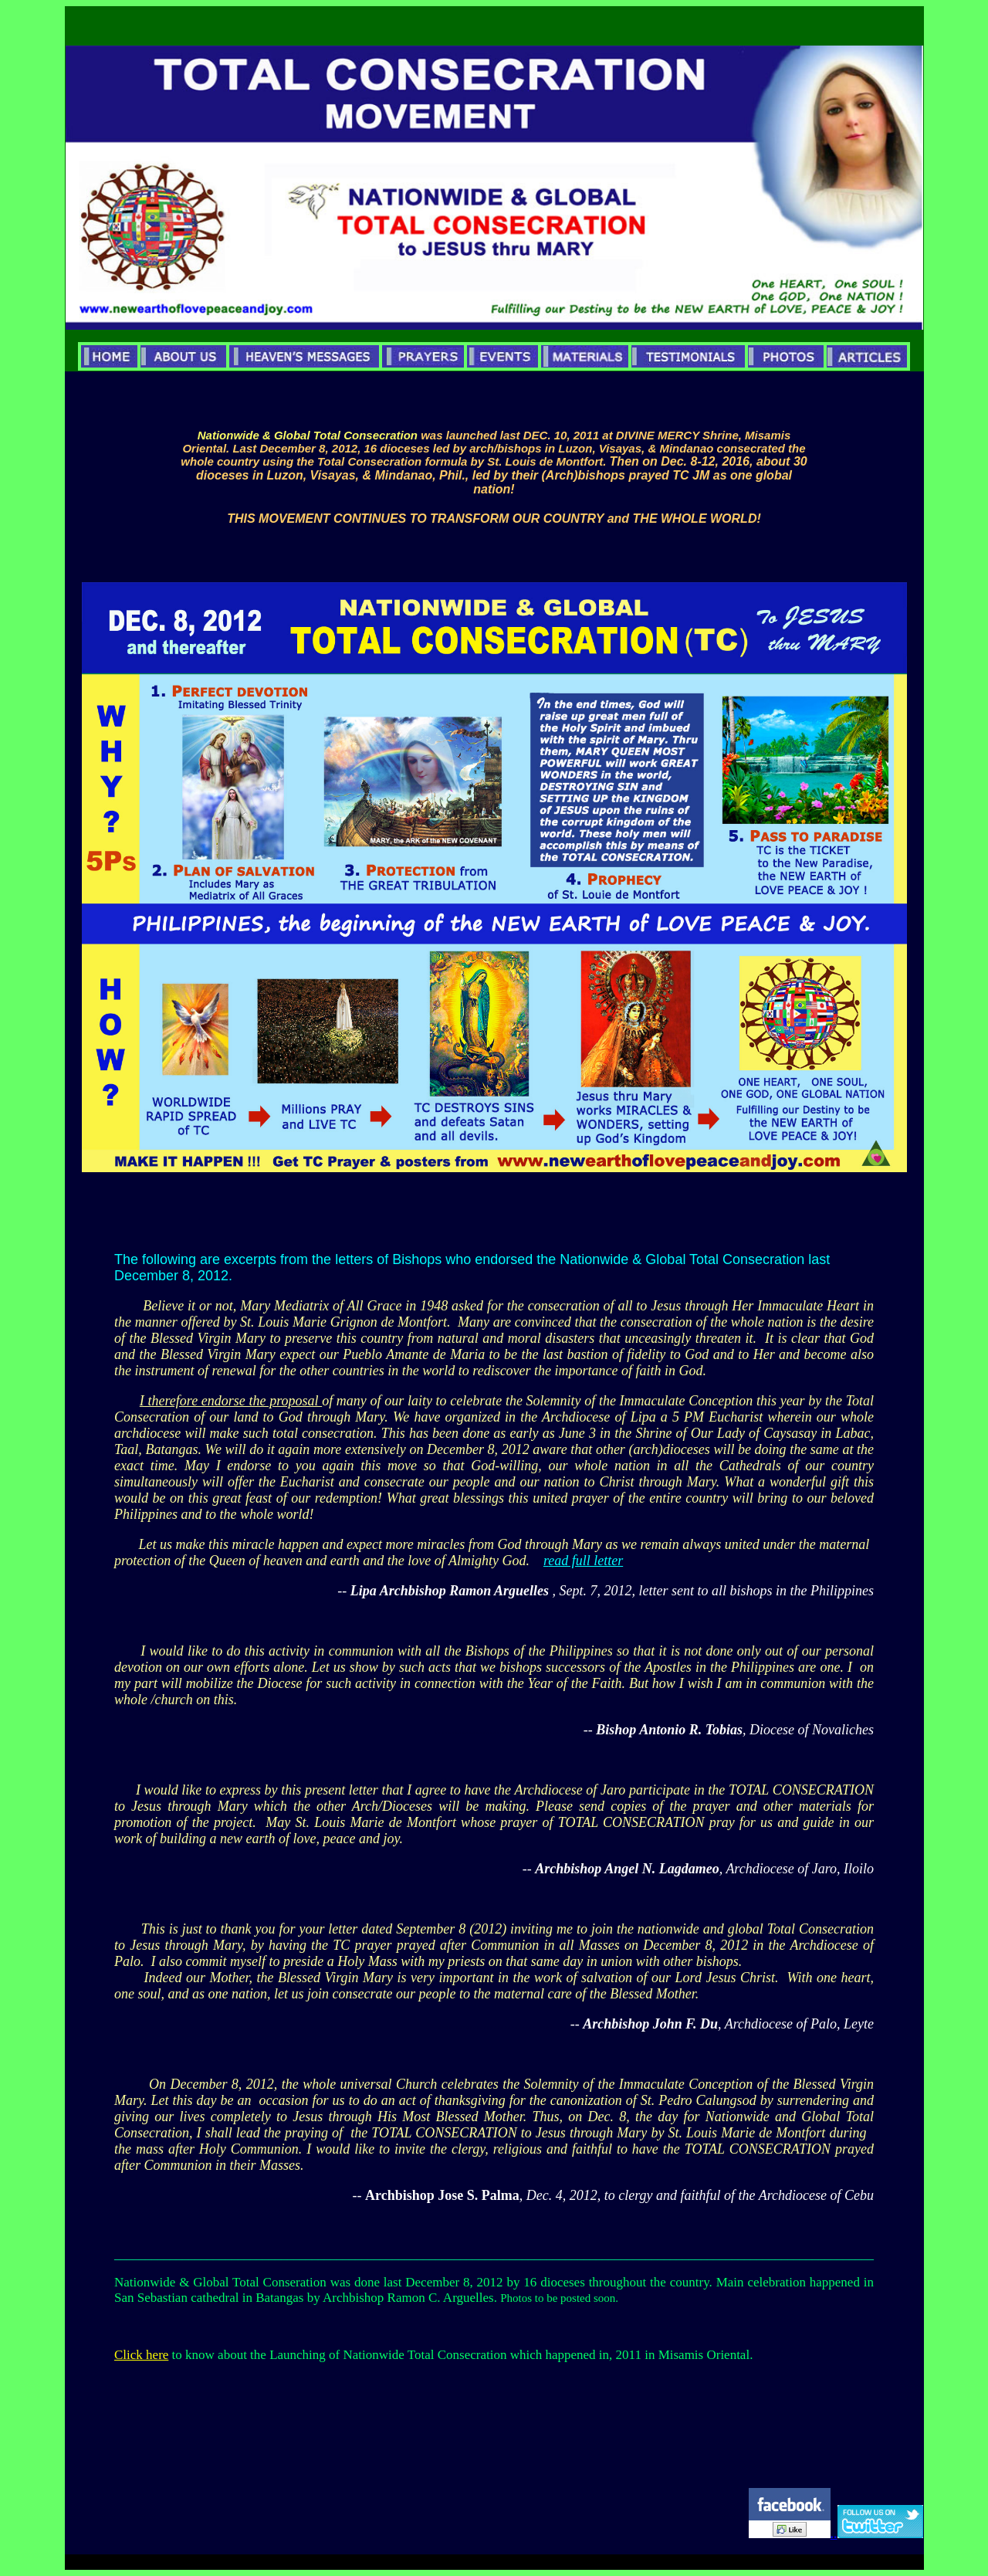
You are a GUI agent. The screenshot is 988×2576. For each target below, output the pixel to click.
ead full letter (585, 1560)
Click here (141, 2354)
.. (877, 2533)
